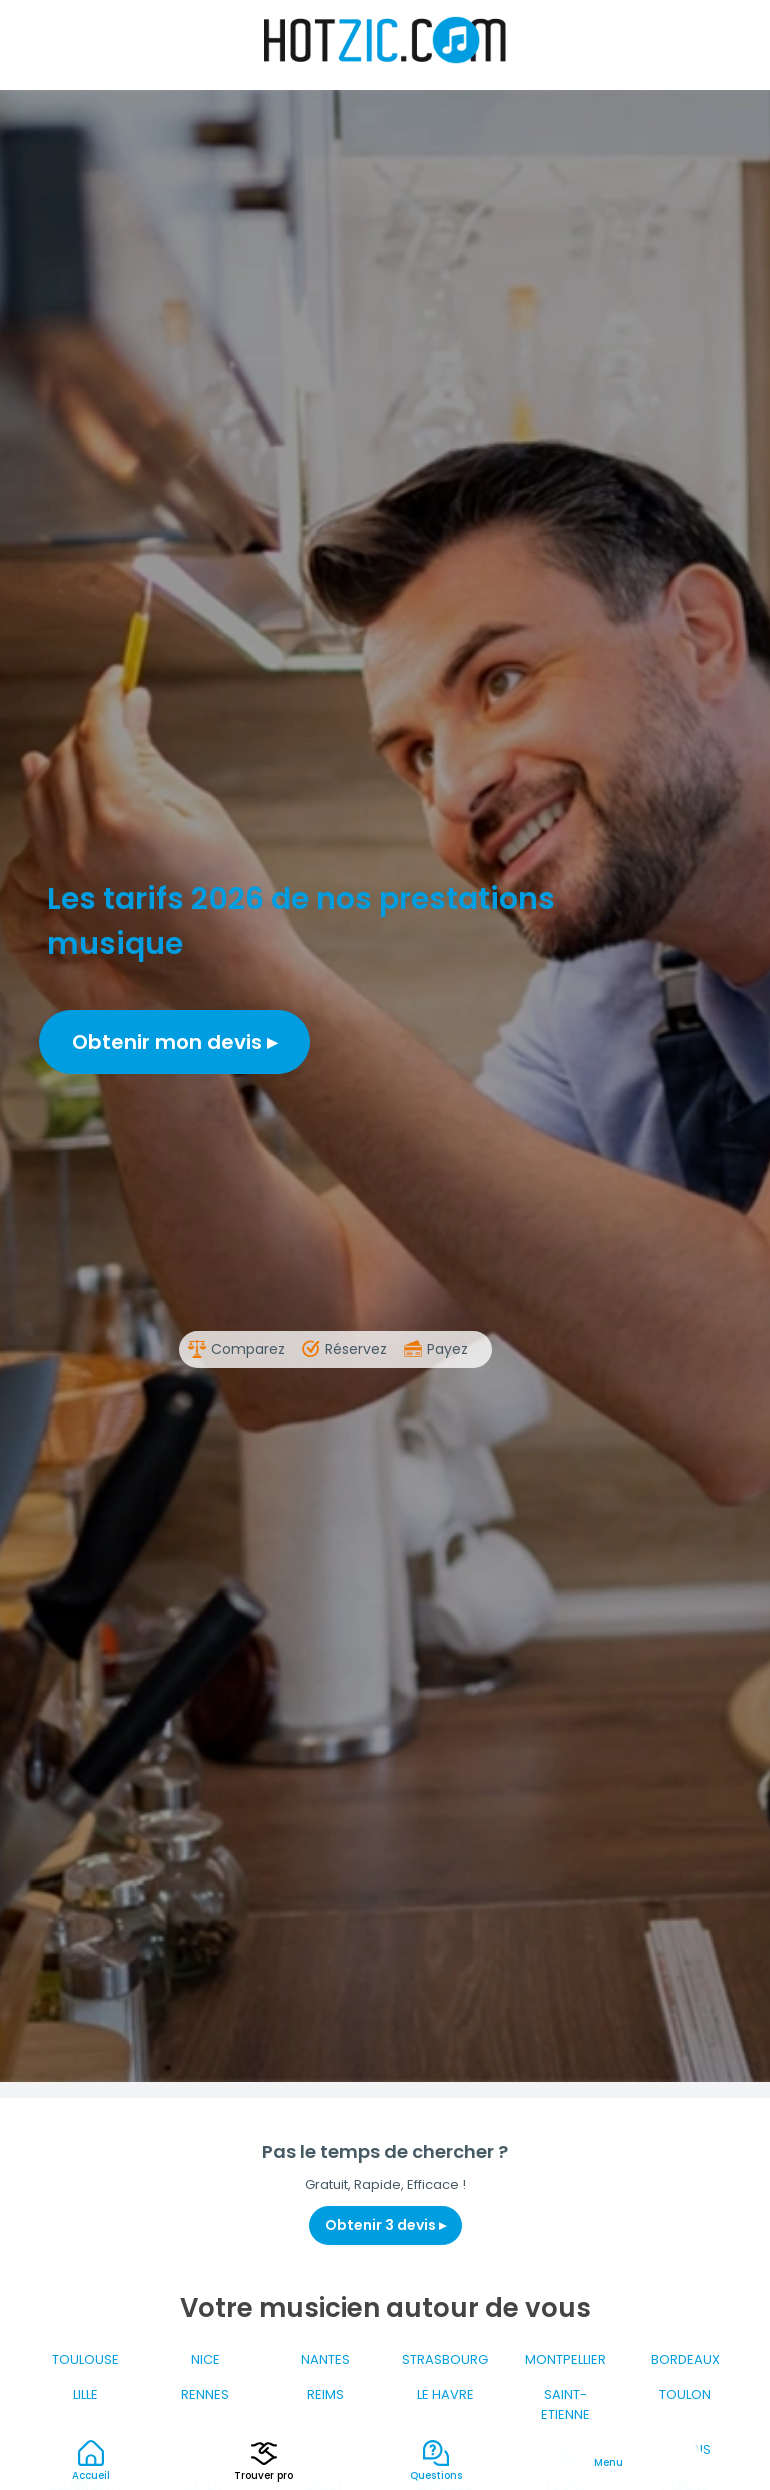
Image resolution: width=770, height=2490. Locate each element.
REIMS (325, 2394)
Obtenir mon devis (174, 1042)
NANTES (325, 2359)
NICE (205, 2359)
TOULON (685, 2394)
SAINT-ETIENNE (565, 2404)
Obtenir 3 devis (385, 2225)
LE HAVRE (445, 2394)
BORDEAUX (685, 2359)
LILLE (85, 2394)
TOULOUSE (85, 2359)
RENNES (205, 2394)
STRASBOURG (445, 2359)
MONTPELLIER (565, 2359)
